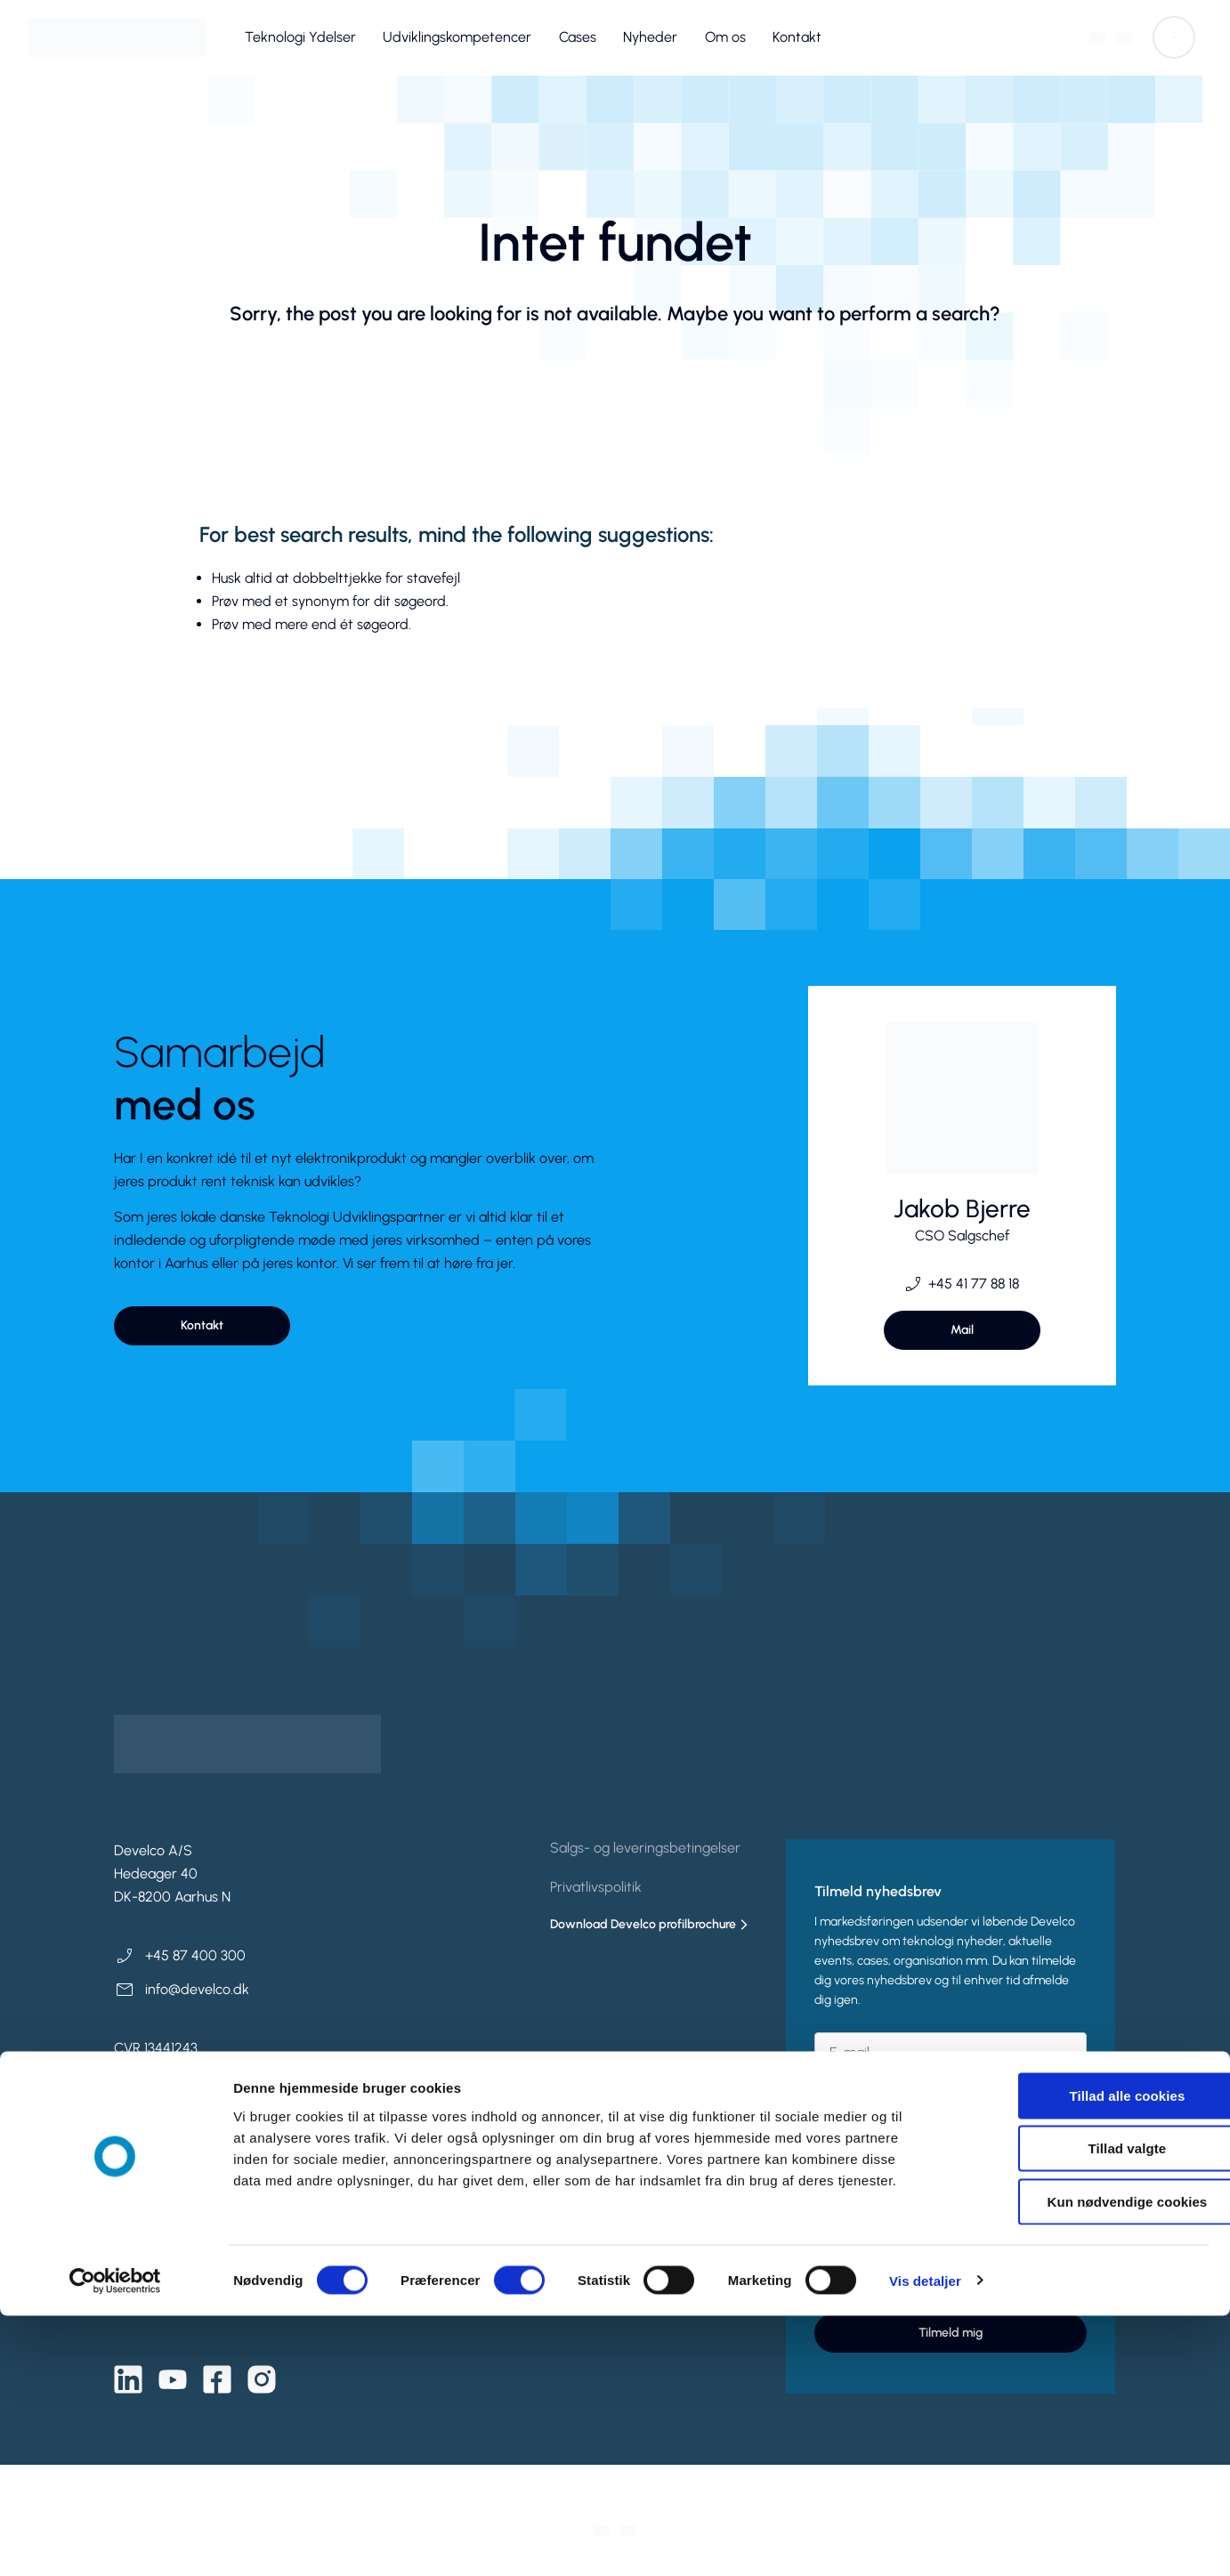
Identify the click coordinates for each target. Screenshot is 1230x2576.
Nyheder (650, 36)
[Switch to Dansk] (1097, 38)
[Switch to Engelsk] (1124, 38)
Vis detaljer (925, 2540)
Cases (577, 36)
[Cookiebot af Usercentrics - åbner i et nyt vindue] (115, 2541)
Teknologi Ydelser (300, 36)
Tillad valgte (1081, 2409)
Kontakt (797, 36)
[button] (1174, 37)
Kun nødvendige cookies (1081, 2461)
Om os (725, 36)
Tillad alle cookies (1081, 2355)
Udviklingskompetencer (457, 36)
